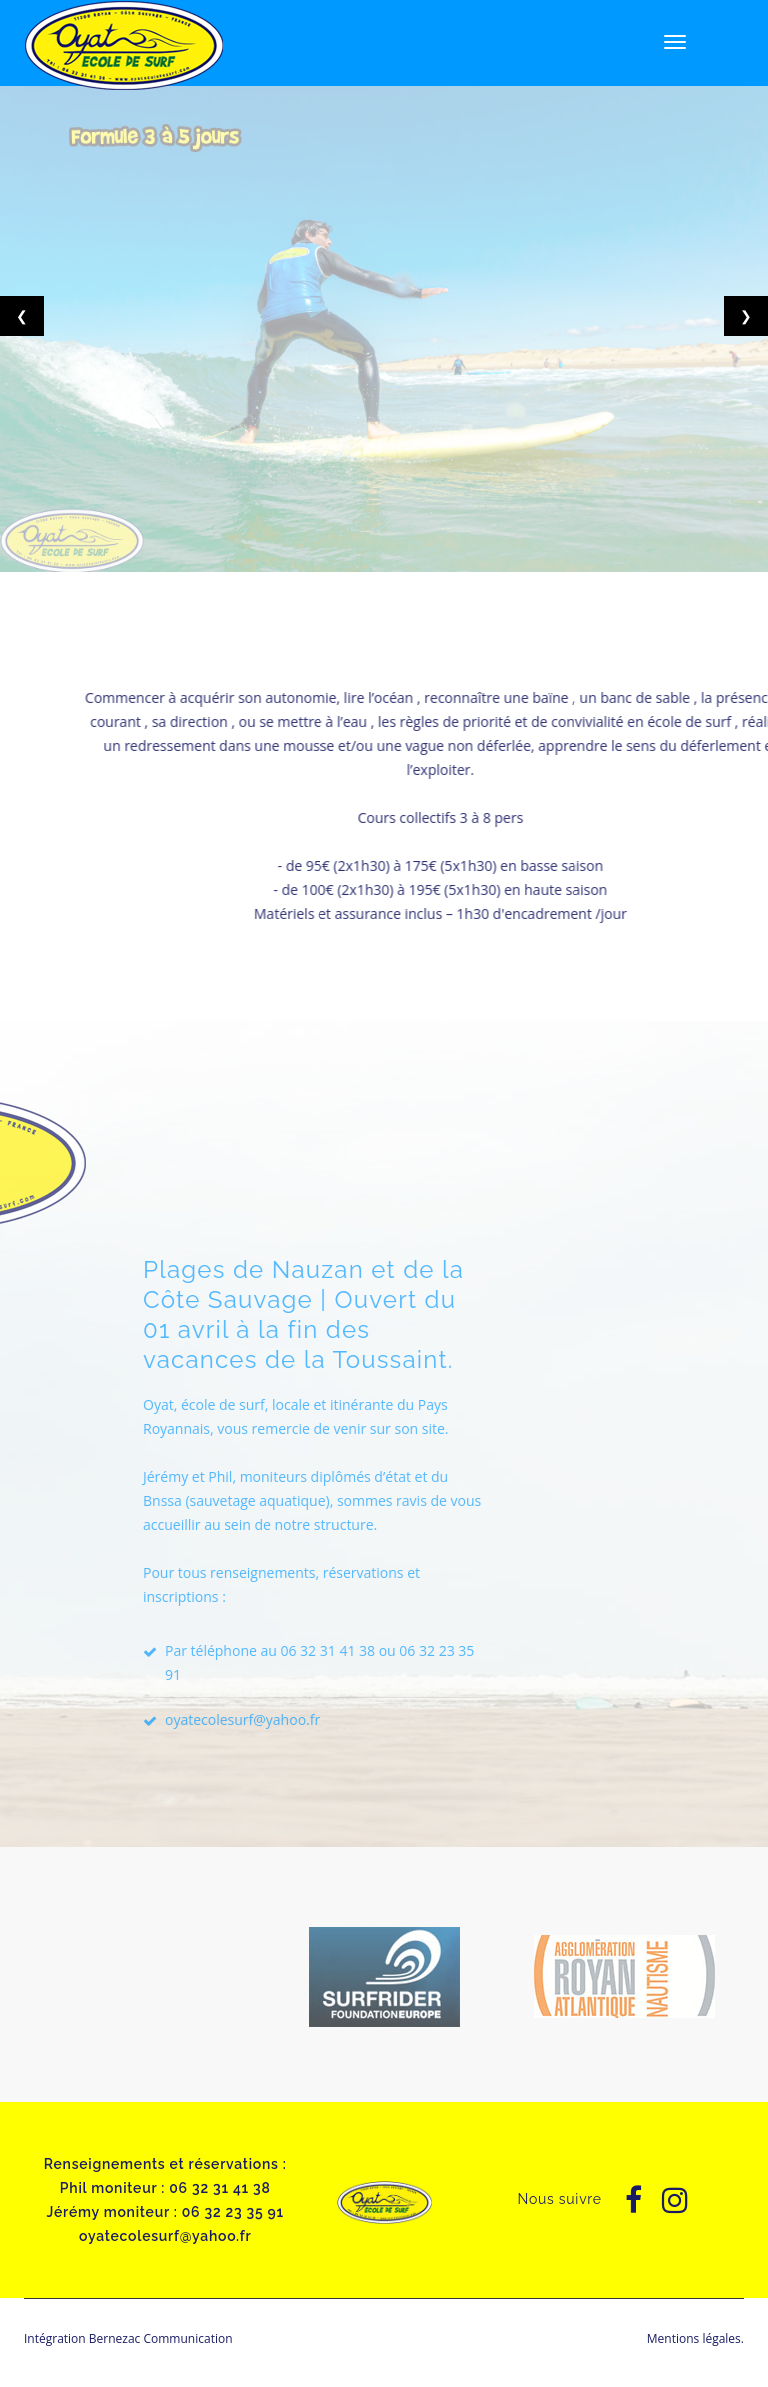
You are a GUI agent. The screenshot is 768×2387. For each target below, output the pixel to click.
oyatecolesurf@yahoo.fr (318, 1719)
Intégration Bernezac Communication (128, 2338)
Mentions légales (694, 2338)
